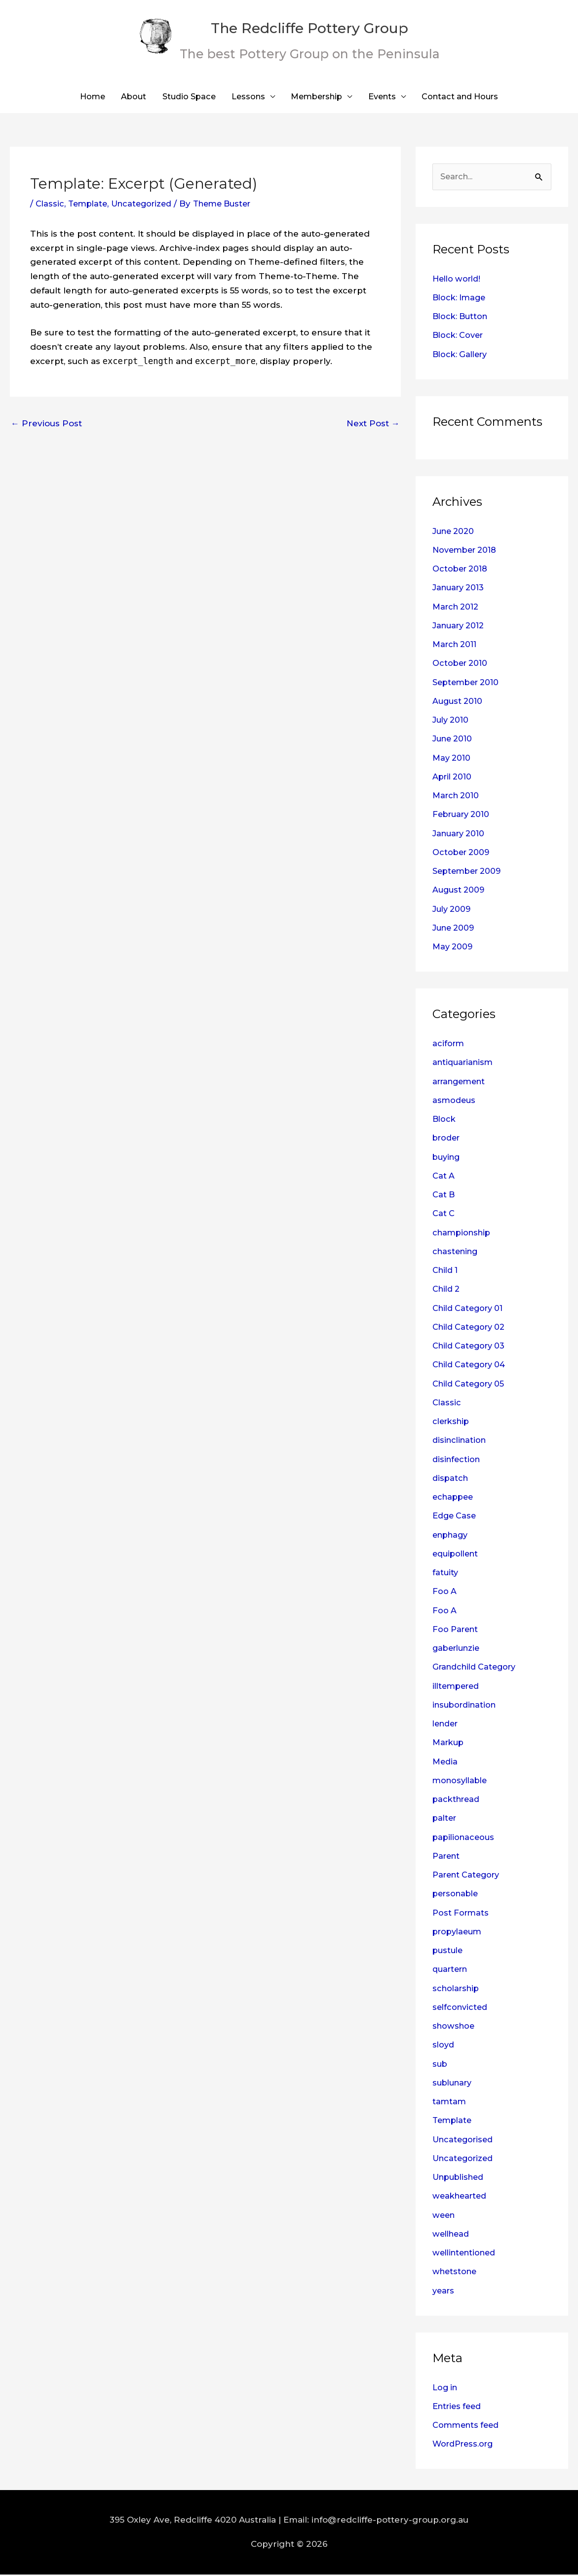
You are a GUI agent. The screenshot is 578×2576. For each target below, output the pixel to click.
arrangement (461, 1083)
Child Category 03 (471, 1347)
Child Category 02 (471, 1328)
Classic (50, 204)
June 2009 (454, 929)
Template (90, 204)
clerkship (452, 1423)
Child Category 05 (470, 1385)
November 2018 (466, 551)
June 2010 (453, 740)
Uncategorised (464, 2141)
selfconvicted (461, 2008)
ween (444, 2216)
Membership (318, 97)
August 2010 (458, 702)
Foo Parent (456, 1631)
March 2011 (455, 646)
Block (444, 1120)
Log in (445, 2389)
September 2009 (469, 872)
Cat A (443, 1177)
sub (440, 2065)
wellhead (452, 2235)
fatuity (445, 1574)
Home (81, 97)
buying (447, 1158)
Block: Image (460, 299)
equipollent (457, 1555)
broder (447, 1140)
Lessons (245, 97)
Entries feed (458, 2407)
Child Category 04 (471, 1366)
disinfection (457, 1461)
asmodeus (454, 1101)
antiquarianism (464, 1064)
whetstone (455, 2273)
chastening (456, 1253)
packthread (457, 1800)
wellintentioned (466, 2254)
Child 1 (446, 1271)
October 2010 (461, 665)
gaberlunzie (458, 1649)
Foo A (444, 1593)
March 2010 (457, 797)
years (444, 2292)
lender (447, 1725)
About (125, 97)
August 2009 (459, 892)
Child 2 (447, 1291)
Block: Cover (459, 337)
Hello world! (458, 280)
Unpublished (460, 2178)
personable (457, 1895)
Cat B (444, 1196)
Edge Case (455, 1517)
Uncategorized (147, 204)
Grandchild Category (477, 1669)
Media (445, 1763)
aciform (448, 1045)
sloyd (444, 2046)
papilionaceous (465, 1838)
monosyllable (461, 1782)
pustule (448, 1952)
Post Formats (461, 1914)
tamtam (449, 2103)
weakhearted (461, 2198)
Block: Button (462, 318)
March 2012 (457, 608)
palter (445, 1820)
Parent (447, 1857)
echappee (454, 1498)
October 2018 (461, 570)
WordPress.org (465, 2446)
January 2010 (460, 835)
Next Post (373, 424)
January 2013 (460, 589)
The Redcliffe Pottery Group (317, 26)
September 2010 (468, 684)
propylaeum (459, 1933)
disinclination (461, 1442)
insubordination (466, 1706)
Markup (449, 1744)
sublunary (454, 2084)
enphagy (451, 1536)
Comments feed (467, 2426)
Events (387, 97)
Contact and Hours (469, 97)
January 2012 (460, 627)
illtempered (458, 1687)
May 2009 (453, 948)
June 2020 (454, 532)
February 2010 (463, 816)
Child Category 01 (470, 1309)
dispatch (451, 1479)
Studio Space (182, 97)
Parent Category (468, 1876)
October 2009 (462, 854)
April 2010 (453, 778)
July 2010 (451, 721)
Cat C (443, 1215)
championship (463, 1234)
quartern (451, 1971)
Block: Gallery (462, 356)
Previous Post (46, 424)
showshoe (454, 2027)
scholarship (457, 1990)
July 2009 (452, 910)
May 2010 (452, 759)
